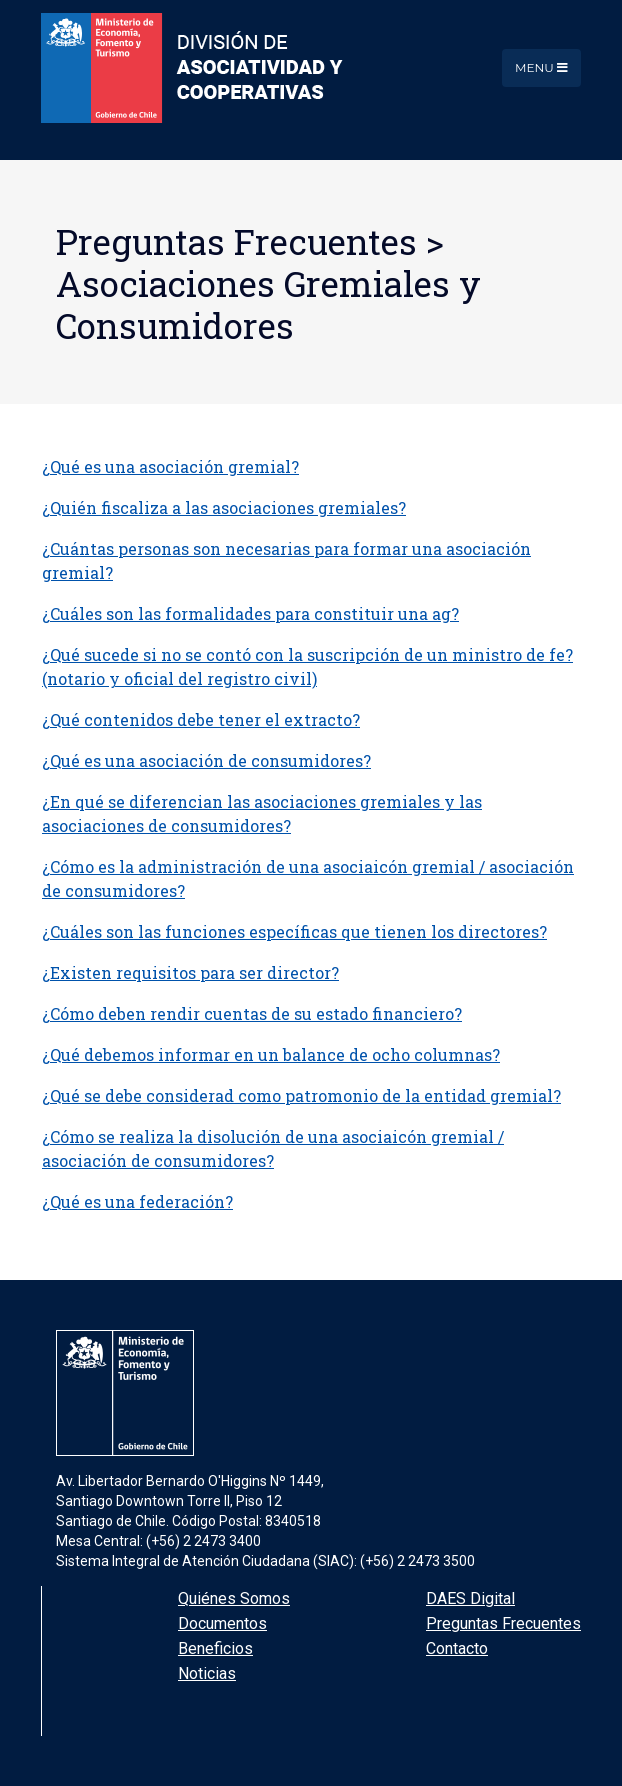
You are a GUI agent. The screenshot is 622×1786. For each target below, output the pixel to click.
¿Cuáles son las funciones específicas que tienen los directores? (294, 931)
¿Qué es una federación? (137, 1201)
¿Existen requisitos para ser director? (190, 972)
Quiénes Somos (234, 1598)
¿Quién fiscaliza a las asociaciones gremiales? (224, 507)
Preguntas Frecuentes (503, 1623)
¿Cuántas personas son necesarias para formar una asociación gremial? (286, 560)
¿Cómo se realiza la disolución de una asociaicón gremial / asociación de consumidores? (273, 1148)
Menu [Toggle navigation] (541, 67)
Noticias (207, 1673)
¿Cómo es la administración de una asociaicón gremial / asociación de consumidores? (308, 878)
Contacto (457, 1648)
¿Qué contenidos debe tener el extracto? (201, 719)
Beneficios (215, 1648)
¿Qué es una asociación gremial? (170, 466)
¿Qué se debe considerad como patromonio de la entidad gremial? (301, 1095)
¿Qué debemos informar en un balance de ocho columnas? (271, 1054)
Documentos (222, 1623)
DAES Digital (470, 1598)
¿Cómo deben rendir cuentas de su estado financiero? (252, 1013)
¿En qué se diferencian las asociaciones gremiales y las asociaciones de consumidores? (262, 813)
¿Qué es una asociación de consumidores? (206, 760)
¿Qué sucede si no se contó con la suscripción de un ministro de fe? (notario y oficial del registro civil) (307, 666)
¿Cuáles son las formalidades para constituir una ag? (250, 613)
